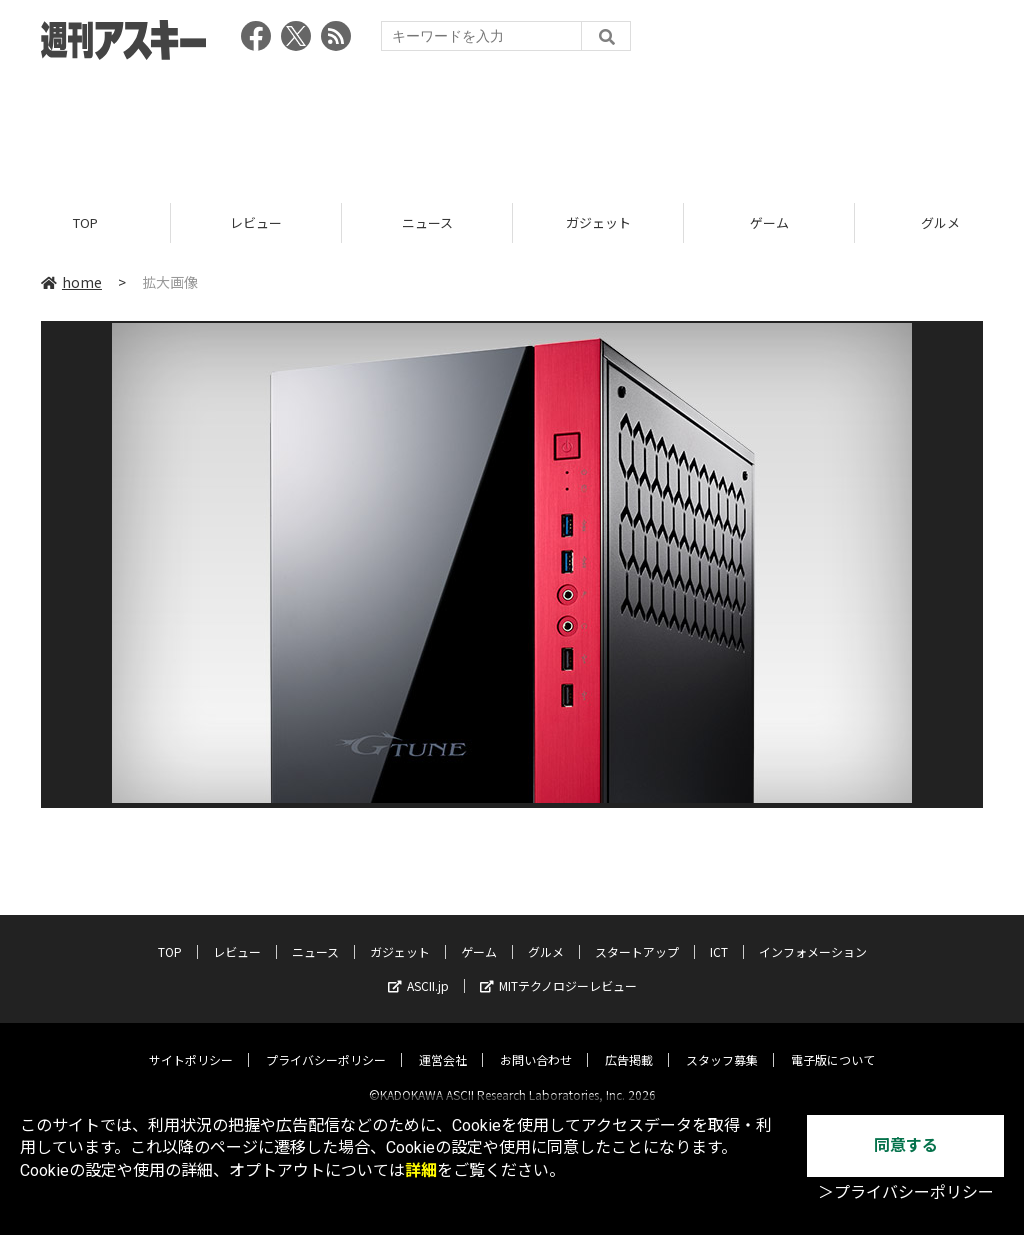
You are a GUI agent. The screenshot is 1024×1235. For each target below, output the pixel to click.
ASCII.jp (418, 968)
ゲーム (769, 222)
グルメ (546, 934)
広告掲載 (629, 1042)
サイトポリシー (191, 1042)
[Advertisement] (512, 125)
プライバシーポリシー (326, 1042)
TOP (85, 222)
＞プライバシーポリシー (906, 1192)
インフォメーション (813, 934)
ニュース (427, 222)
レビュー (256, 222)
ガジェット (598, 222)
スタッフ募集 (722, 1042)
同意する (906, 1145)
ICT (719, 934)
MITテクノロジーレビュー (558, 968)
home (71, 282)
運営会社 (443, 1042)
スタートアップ (637, 934)
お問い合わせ (536, 1042)
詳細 (421, 1170)
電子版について (833, 1042)
